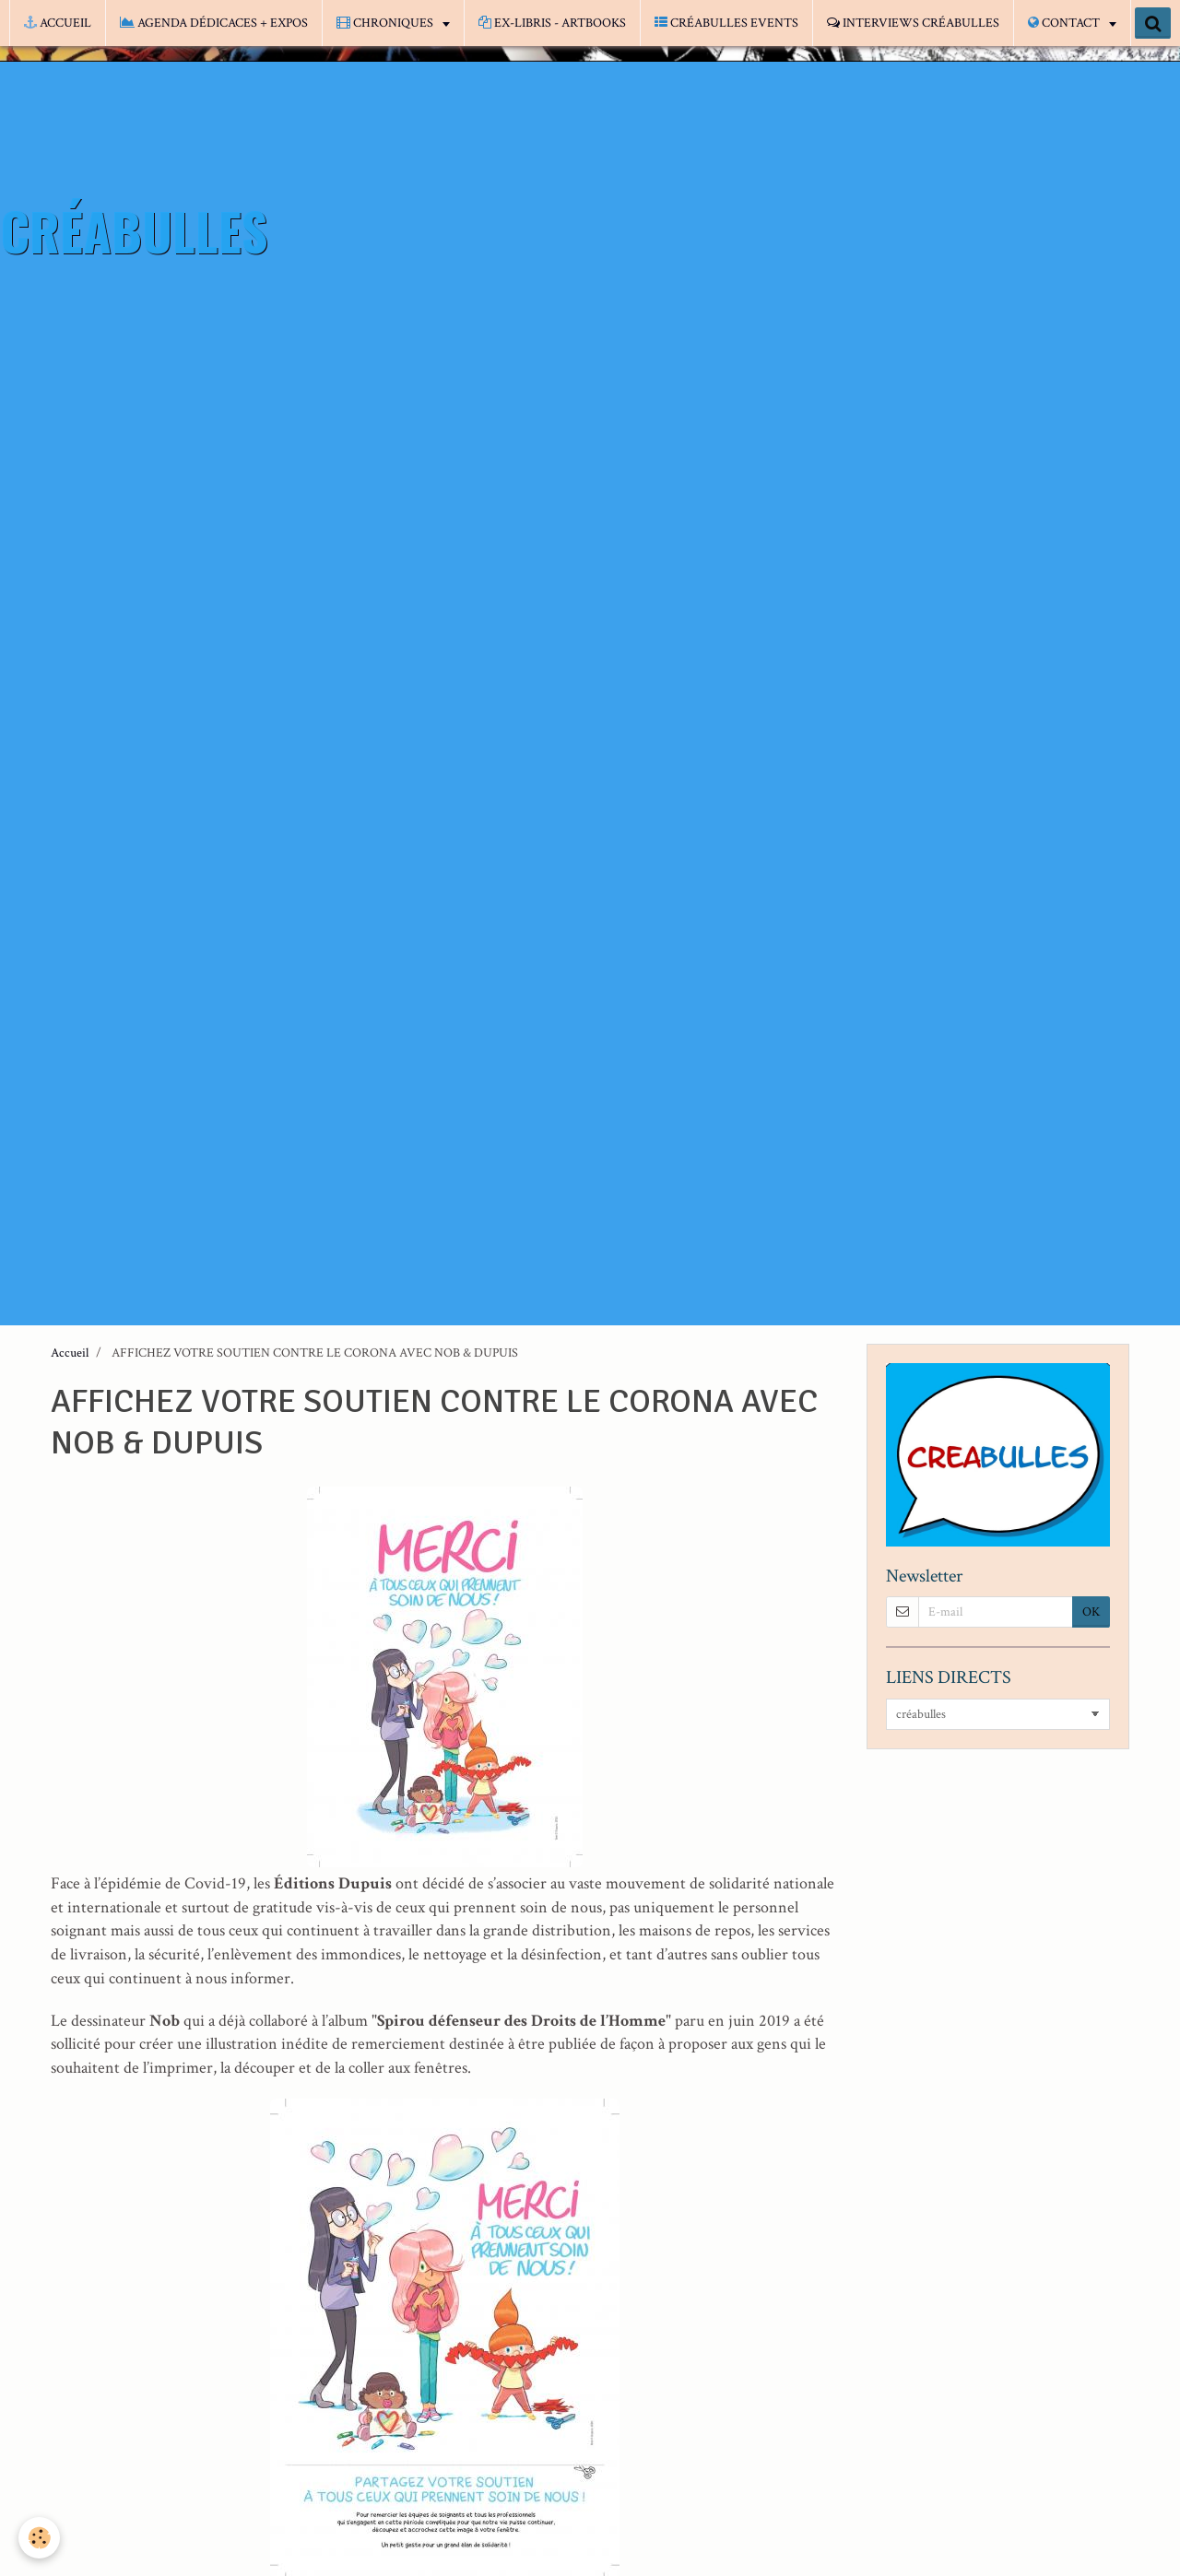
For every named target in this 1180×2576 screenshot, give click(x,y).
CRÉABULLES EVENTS (726, 23)
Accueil (69, 1353)
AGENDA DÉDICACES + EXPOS (214, 23)
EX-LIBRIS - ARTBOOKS (552, 23)
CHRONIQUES (386, 23)
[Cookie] (39, 2537)
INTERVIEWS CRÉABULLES (913, 23)
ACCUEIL (57, 23)
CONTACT (1065, 23)
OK (1091, 1612)
